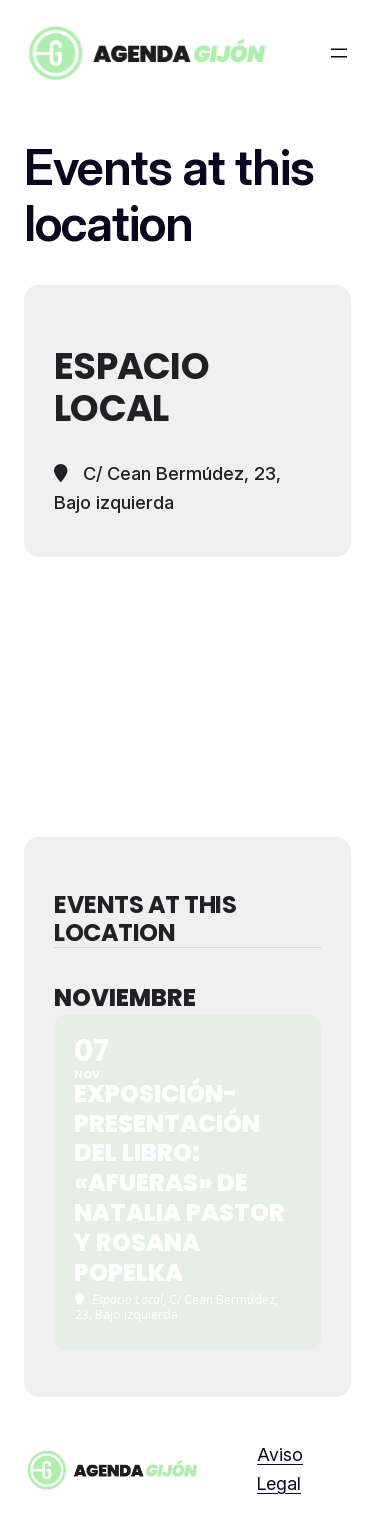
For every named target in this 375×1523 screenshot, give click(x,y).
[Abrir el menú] (339, 53)
